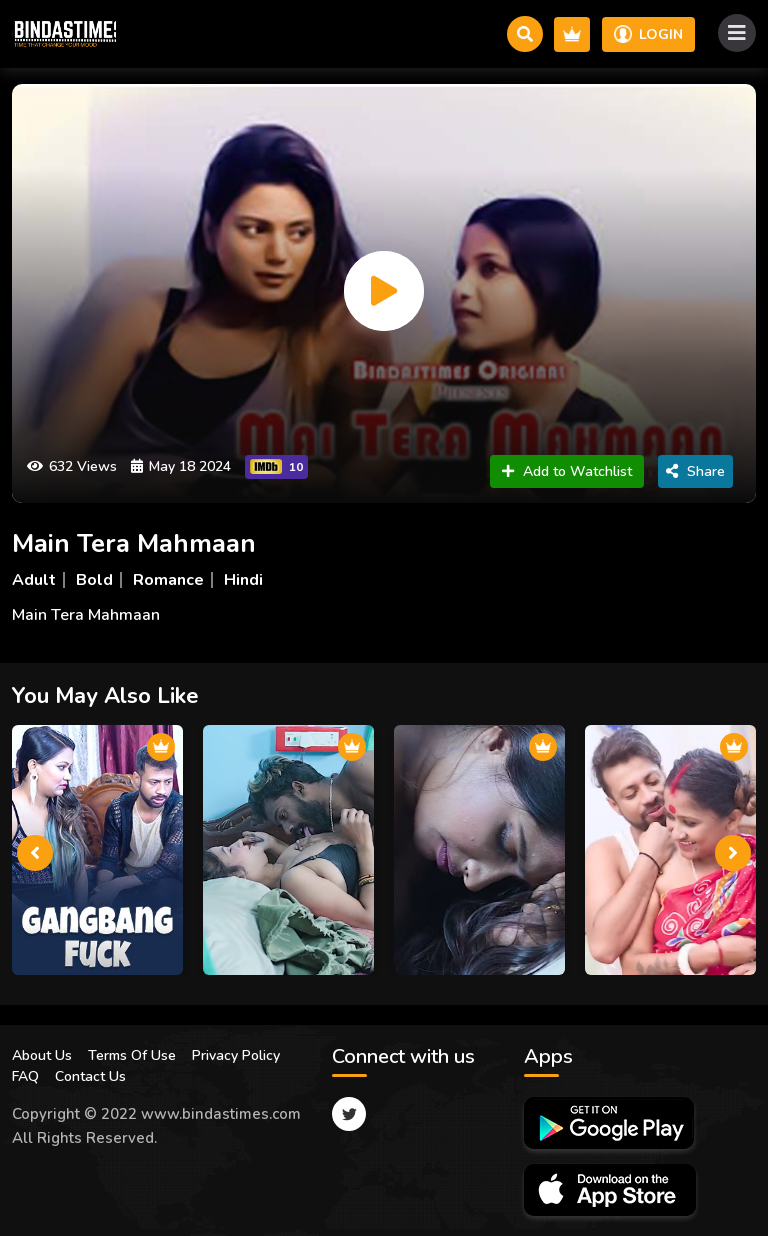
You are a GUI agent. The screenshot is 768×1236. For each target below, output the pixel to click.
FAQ (25, 1076)
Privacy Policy (236, 1055)
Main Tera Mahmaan (134, 543)
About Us (42, 1055)
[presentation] (35, 853)
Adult (34, 580)
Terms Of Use (132, 1055)
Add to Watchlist (567, 471)
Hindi (243, 580)
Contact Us (90, 1076)
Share (695, 471)
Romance (168, 580)
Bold (94, 580)
